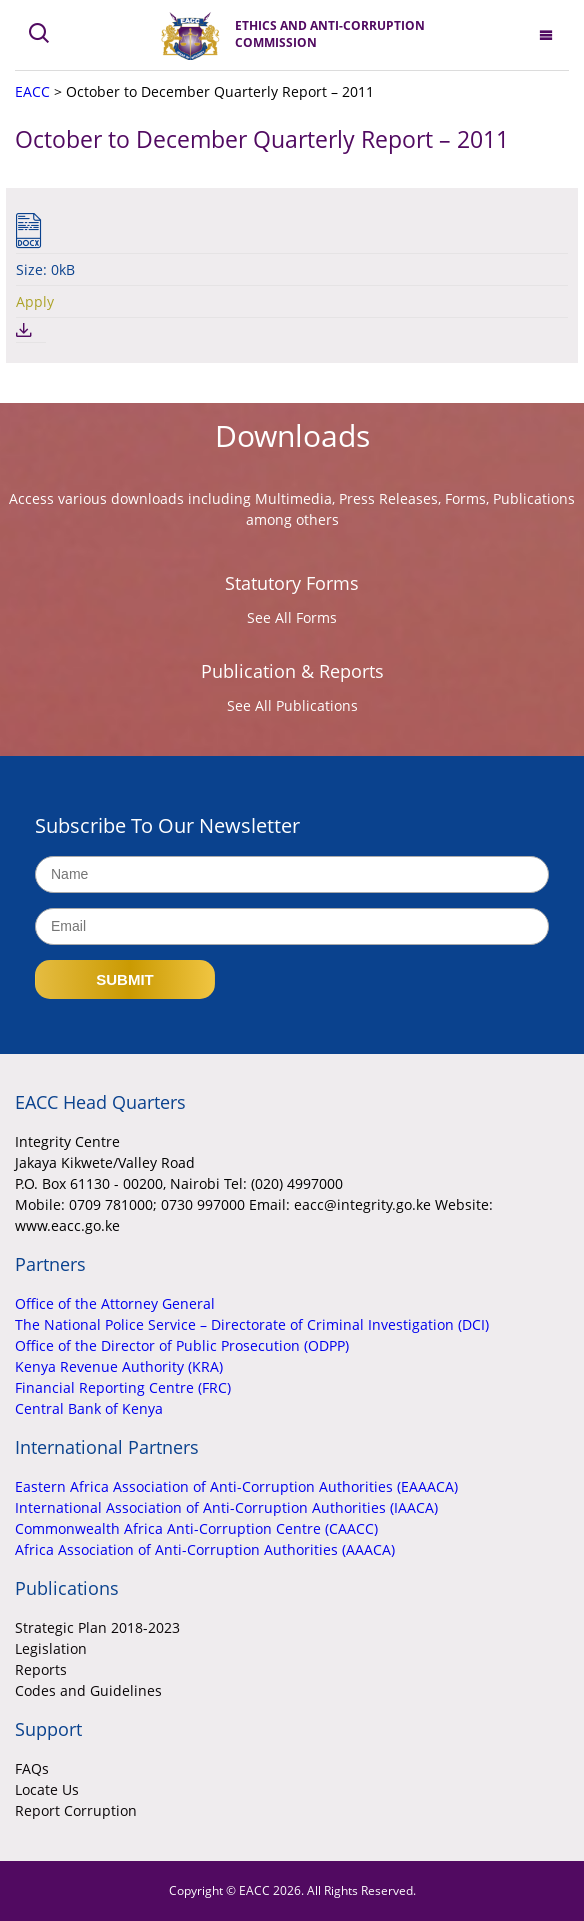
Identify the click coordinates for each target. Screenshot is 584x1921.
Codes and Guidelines (88, 1690)
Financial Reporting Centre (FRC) (123, 1387)
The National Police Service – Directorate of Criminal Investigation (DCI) (252, 1324)
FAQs (32, 1768)
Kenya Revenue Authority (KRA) (119, 1366)
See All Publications (292, 705)
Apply (35, 301)
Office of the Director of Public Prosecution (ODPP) (182, 1345)
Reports (41, 1669)
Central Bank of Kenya (89, 1408)
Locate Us (47, 1789)
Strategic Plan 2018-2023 (97, 1627)
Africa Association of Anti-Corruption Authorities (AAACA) (205, 1549)
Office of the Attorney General (115, 1303)
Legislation (51, 1648)
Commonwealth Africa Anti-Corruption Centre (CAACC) (196, 1528)
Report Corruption (76, 1810)
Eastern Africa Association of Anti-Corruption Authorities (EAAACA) (236, 1486)
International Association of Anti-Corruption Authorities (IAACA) (226, 1507)
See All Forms (292, 617)
